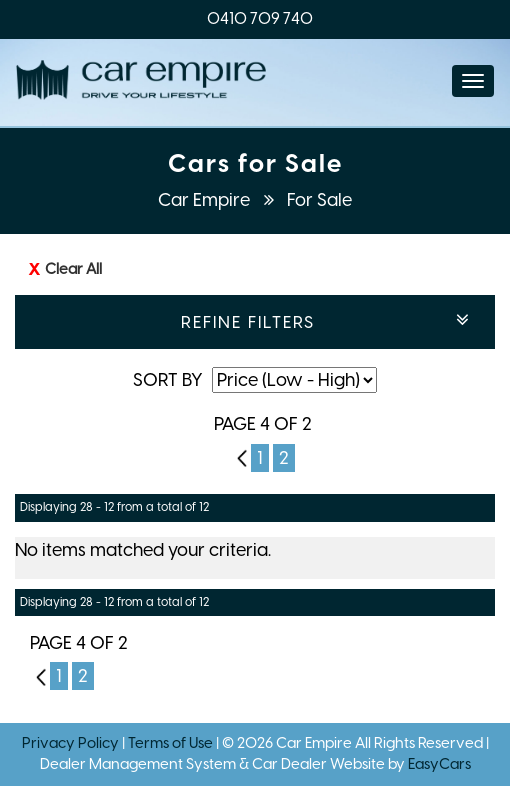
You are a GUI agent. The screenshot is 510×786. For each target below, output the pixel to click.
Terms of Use (172, 743)
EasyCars (439, 764)
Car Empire (206, 200)
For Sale (319, 200)
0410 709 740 (260, 18)
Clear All (73, 269)
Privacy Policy (72, 743)
